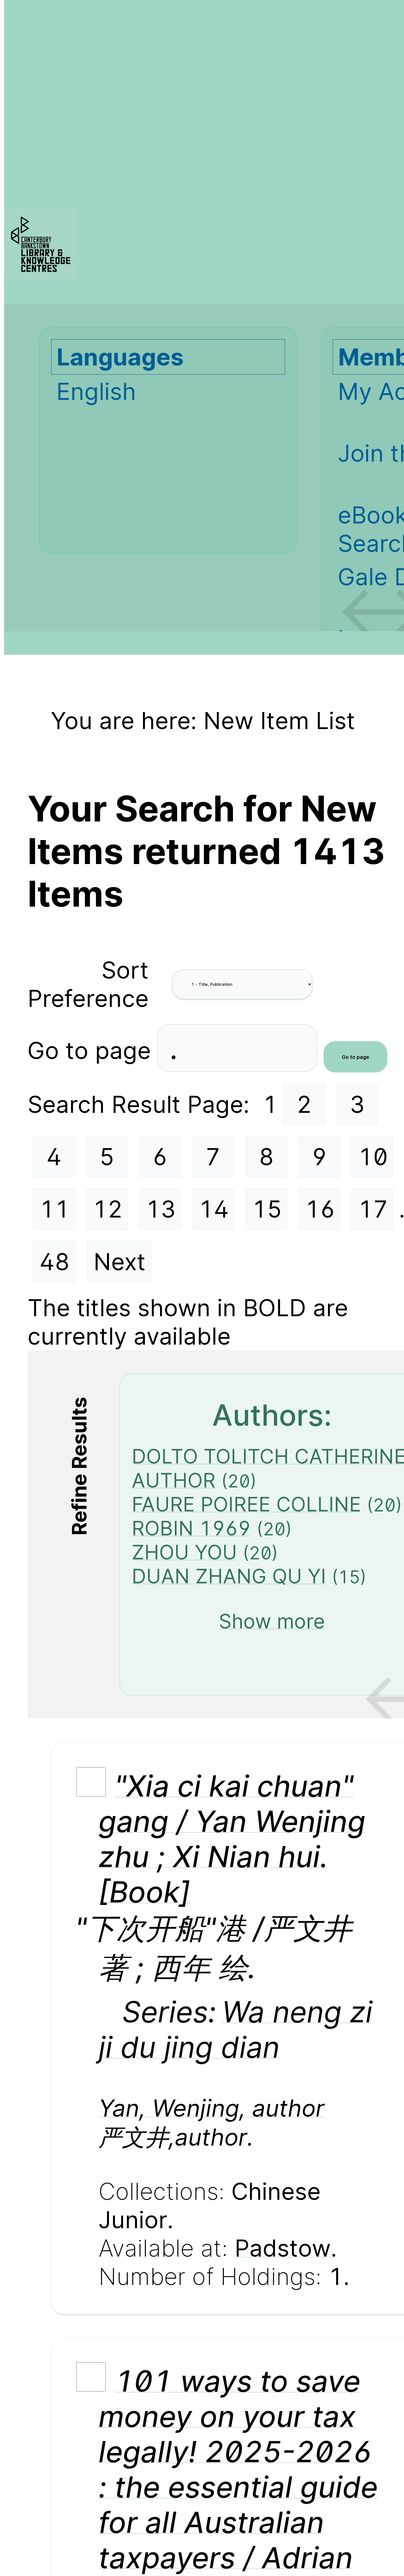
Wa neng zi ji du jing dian (235, 2029)
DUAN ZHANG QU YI (229, 1576)
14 (214, 1209)
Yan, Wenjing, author (211, 2108)
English (96, 391)
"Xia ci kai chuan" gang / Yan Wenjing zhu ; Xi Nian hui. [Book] (231, 1838)
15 (267, 1209)
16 (320, 1209)
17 (373, 1209)
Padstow (283, 2248)
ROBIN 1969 (191, 1528)
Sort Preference (88, 984)
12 (107, 1209)
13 (161, 1209)
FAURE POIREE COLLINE (246, 1504)
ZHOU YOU (184, 1552)
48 (54, 1261)
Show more (272, 1621)
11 (54, 1209)
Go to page (92, 1050)
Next (119, 1261)
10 (373, 1156)
